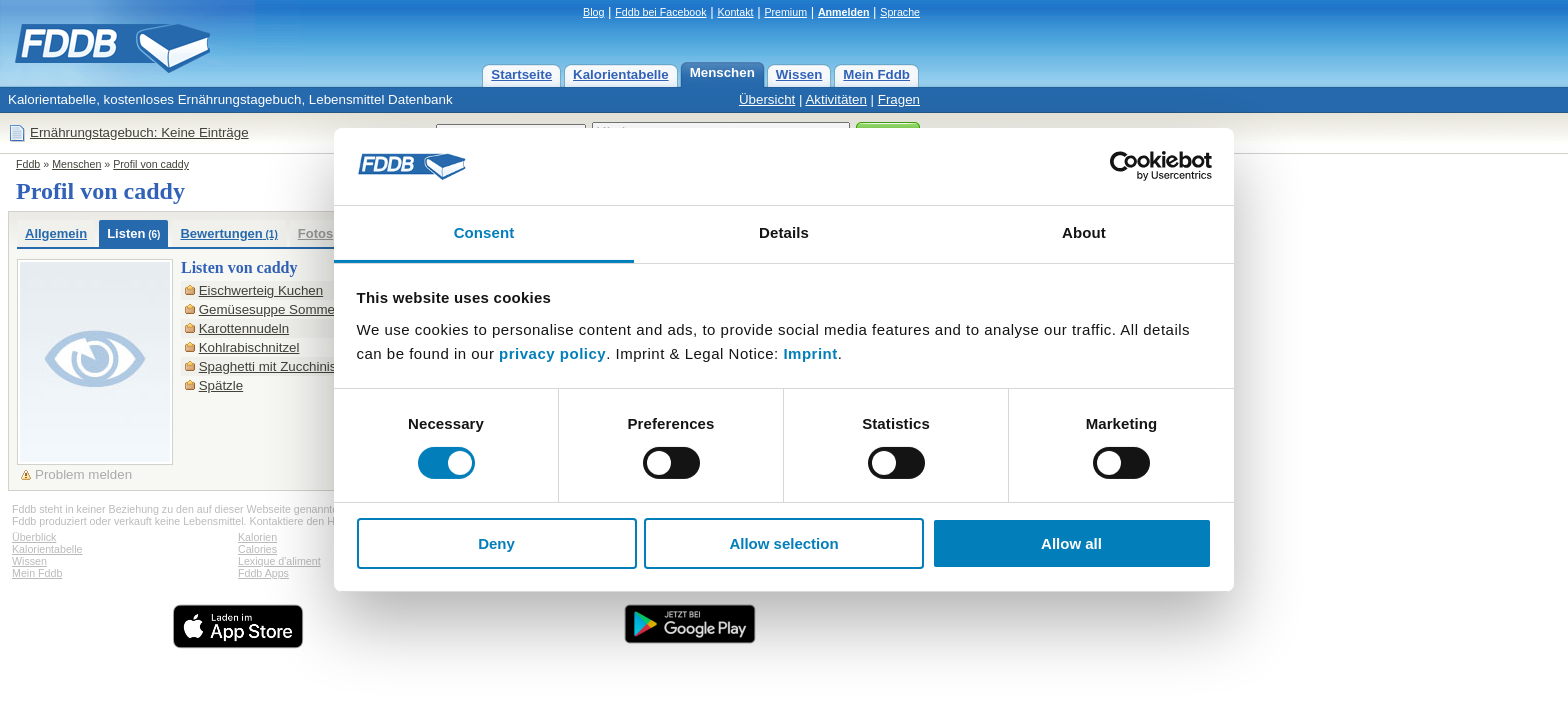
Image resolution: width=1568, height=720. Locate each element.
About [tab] (1084, 232)
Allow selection (783, 543)
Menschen (722, 72)
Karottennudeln (244, 328)
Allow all (1071, 543)
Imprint (810, 353)
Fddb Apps (263, 573)
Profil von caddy (151, 164)
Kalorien (257, 537)
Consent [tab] (484, 232)
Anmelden (844, 12)
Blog (593, 12)
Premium (785, 12)
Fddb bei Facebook (660, 12)
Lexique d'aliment (279, 561)
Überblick (34, 537)
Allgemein (56, 233)
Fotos (315, 233)
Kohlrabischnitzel (249, 347)
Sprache (900, 12)
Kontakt (735, 12)
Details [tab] (784, 232)
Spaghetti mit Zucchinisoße (279, 366)
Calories (257, 549)
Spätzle (221, 385)
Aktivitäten (836, 99)
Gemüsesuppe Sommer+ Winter (294, 309)
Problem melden (83, 474)
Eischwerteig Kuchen (261, 290)
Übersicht (767, 99)
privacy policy (552, 353)
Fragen (899, 99)
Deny (496, 543)
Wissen (799, 74)
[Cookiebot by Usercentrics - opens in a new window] (1124, 166)
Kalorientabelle (621, 74)
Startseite (521, 74)
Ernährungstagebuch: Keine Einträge (139, 132)
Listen (133, 233)
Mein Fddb (876, 74)
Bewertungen (228, 233)
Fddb (28, 164)
